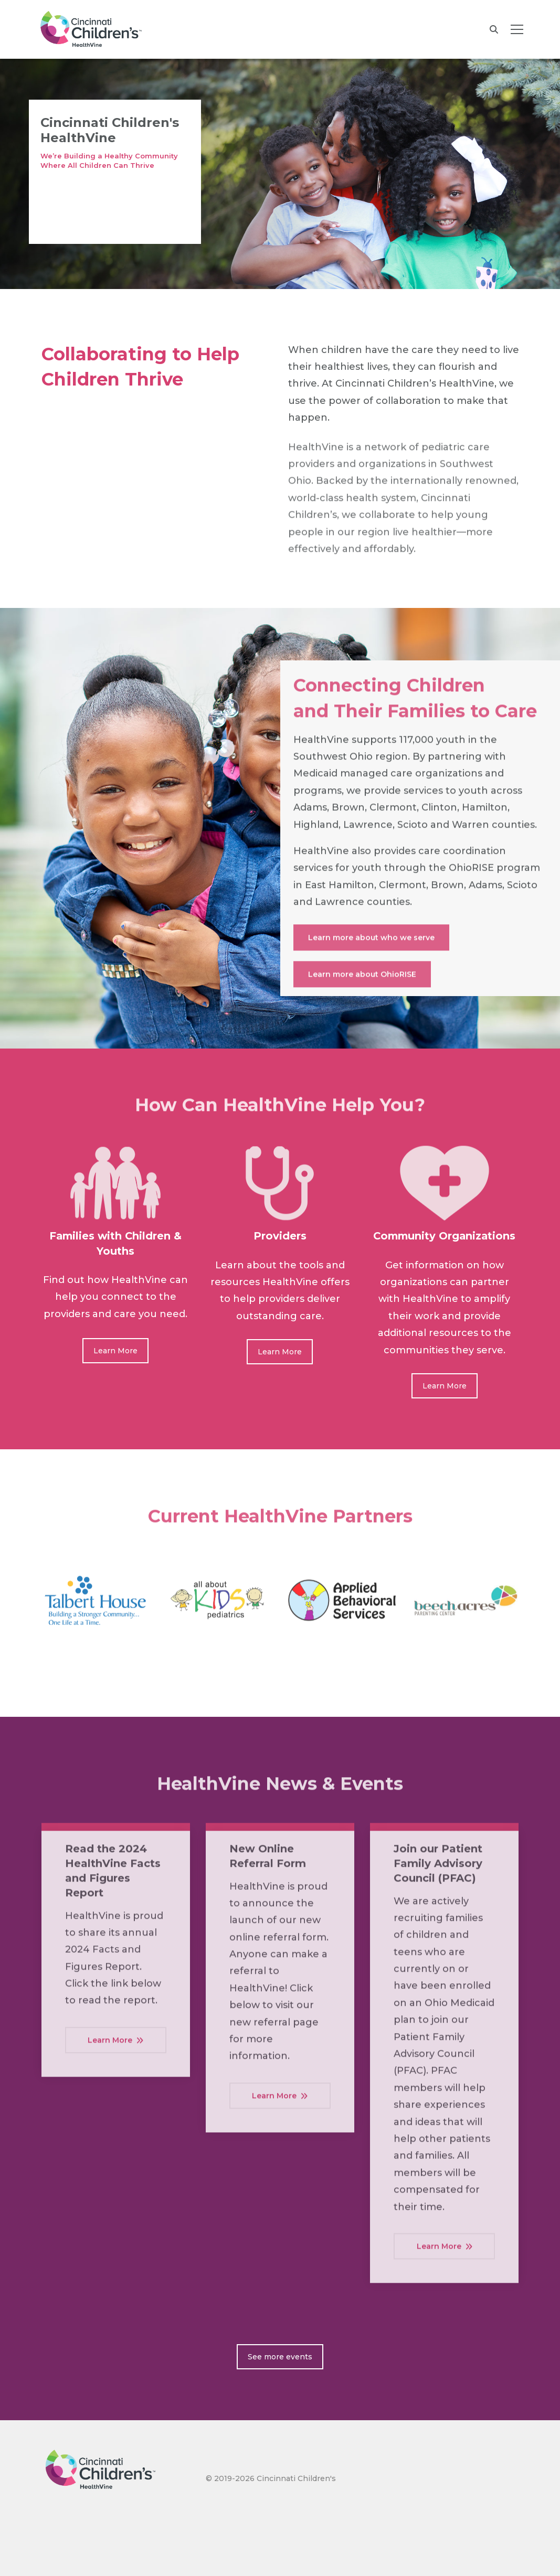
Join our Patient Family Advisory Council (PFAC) (438, 1871)
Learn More (115, 1350)
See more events (280, 2356)
